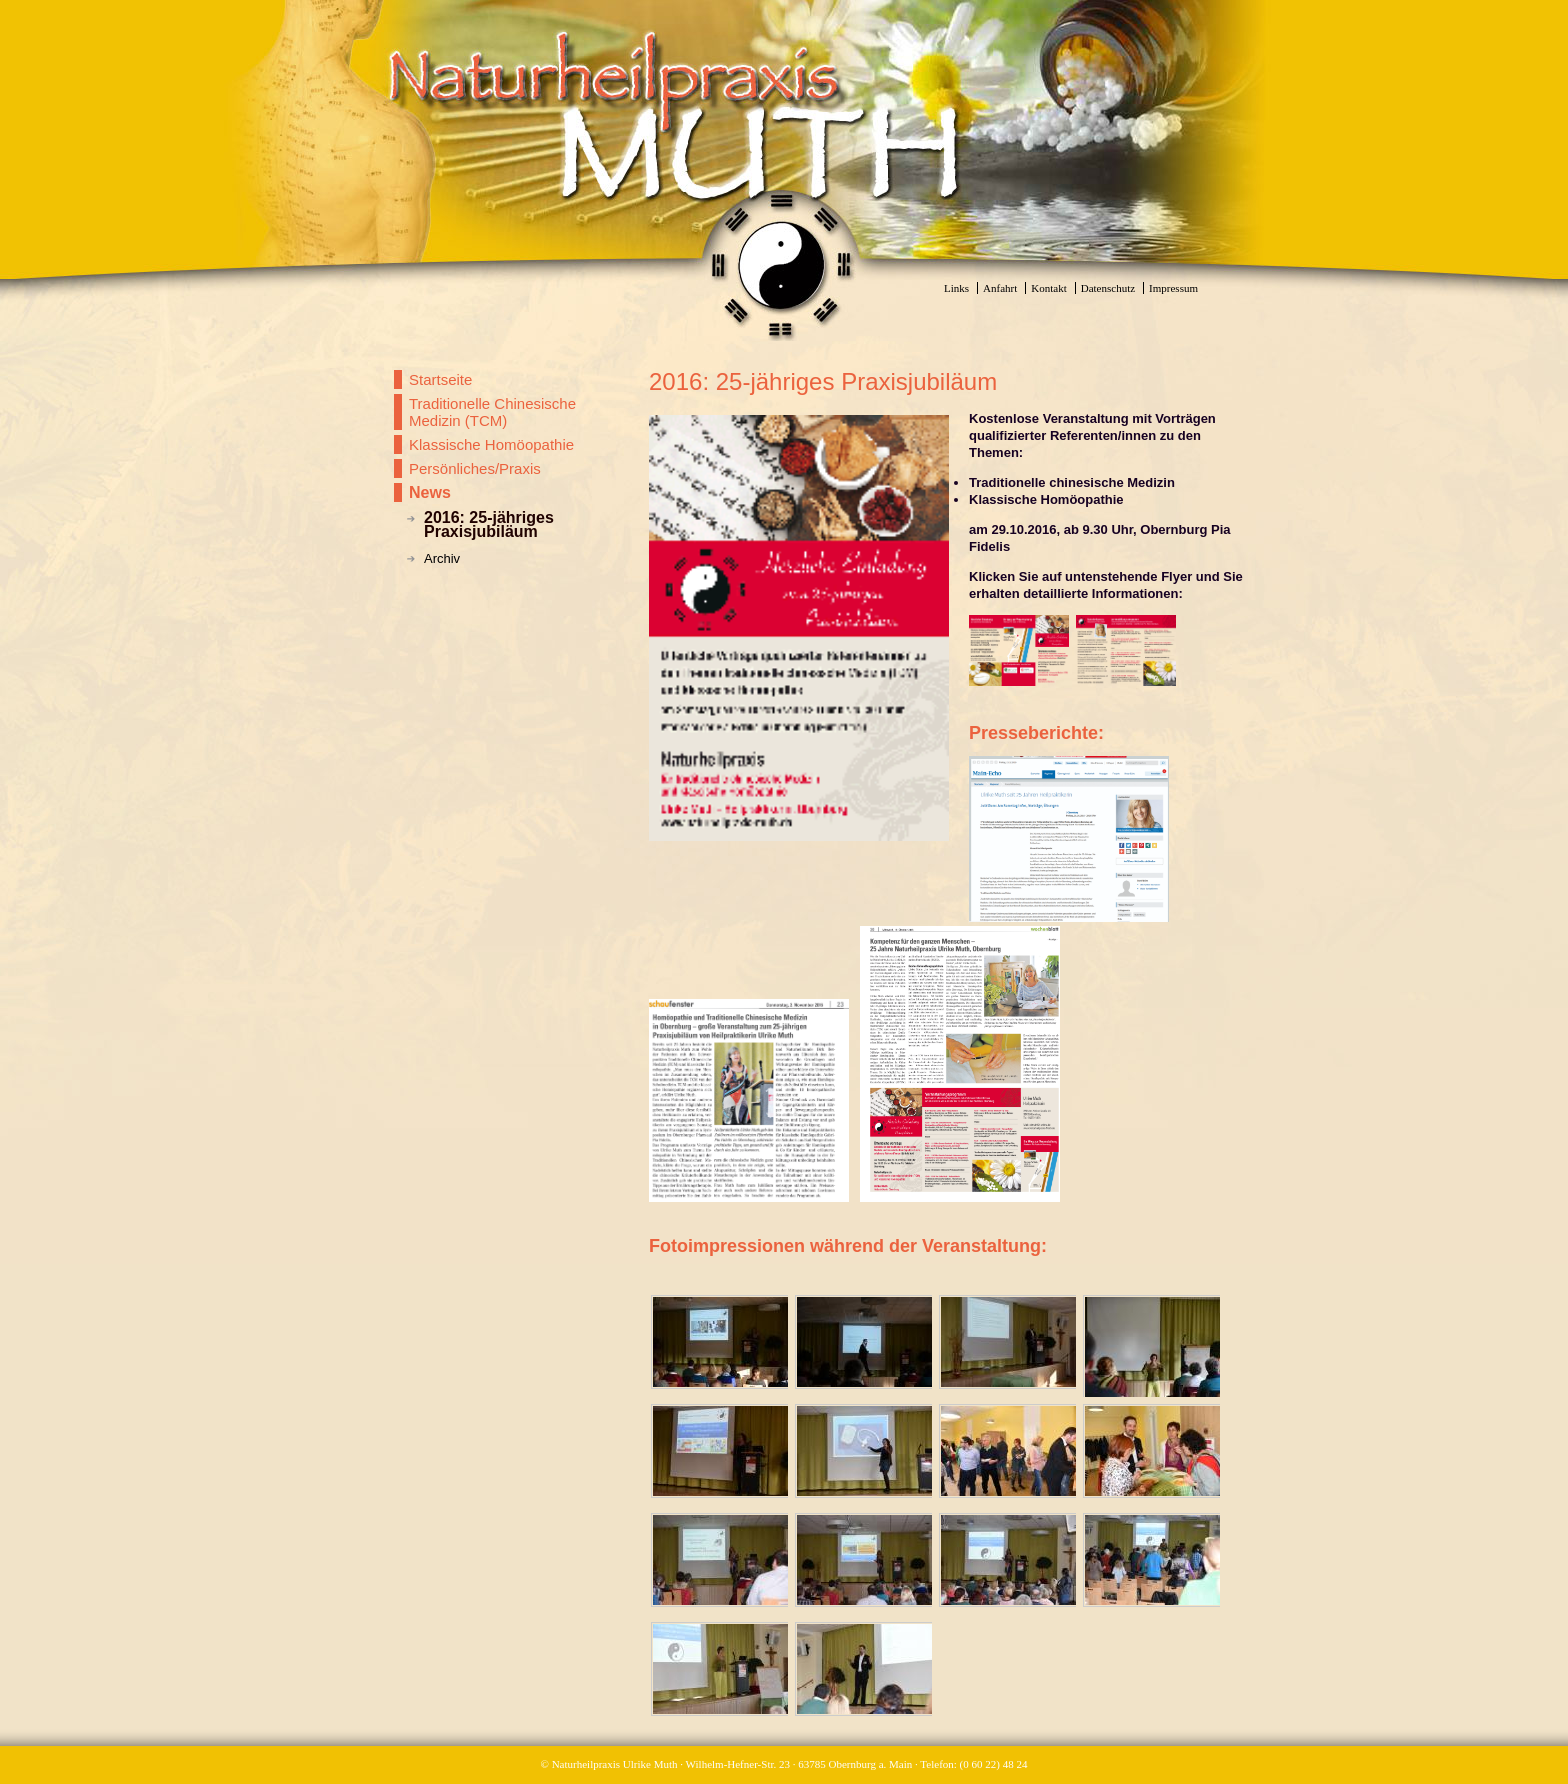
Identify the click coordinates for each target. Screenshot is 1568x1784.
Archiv (442, 558)
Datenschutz (1108, 288)
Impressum (1173, 288)
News (430, 492)
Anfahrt (1000, 288)
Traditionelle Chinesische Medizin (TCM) (492, 412)
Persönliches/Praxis (475, 468)
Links (956, 288)
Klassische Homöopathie (491, 444)
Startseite (440, 379)
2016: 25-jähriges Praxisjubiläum (489, 524)
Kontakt (1048, 288)
